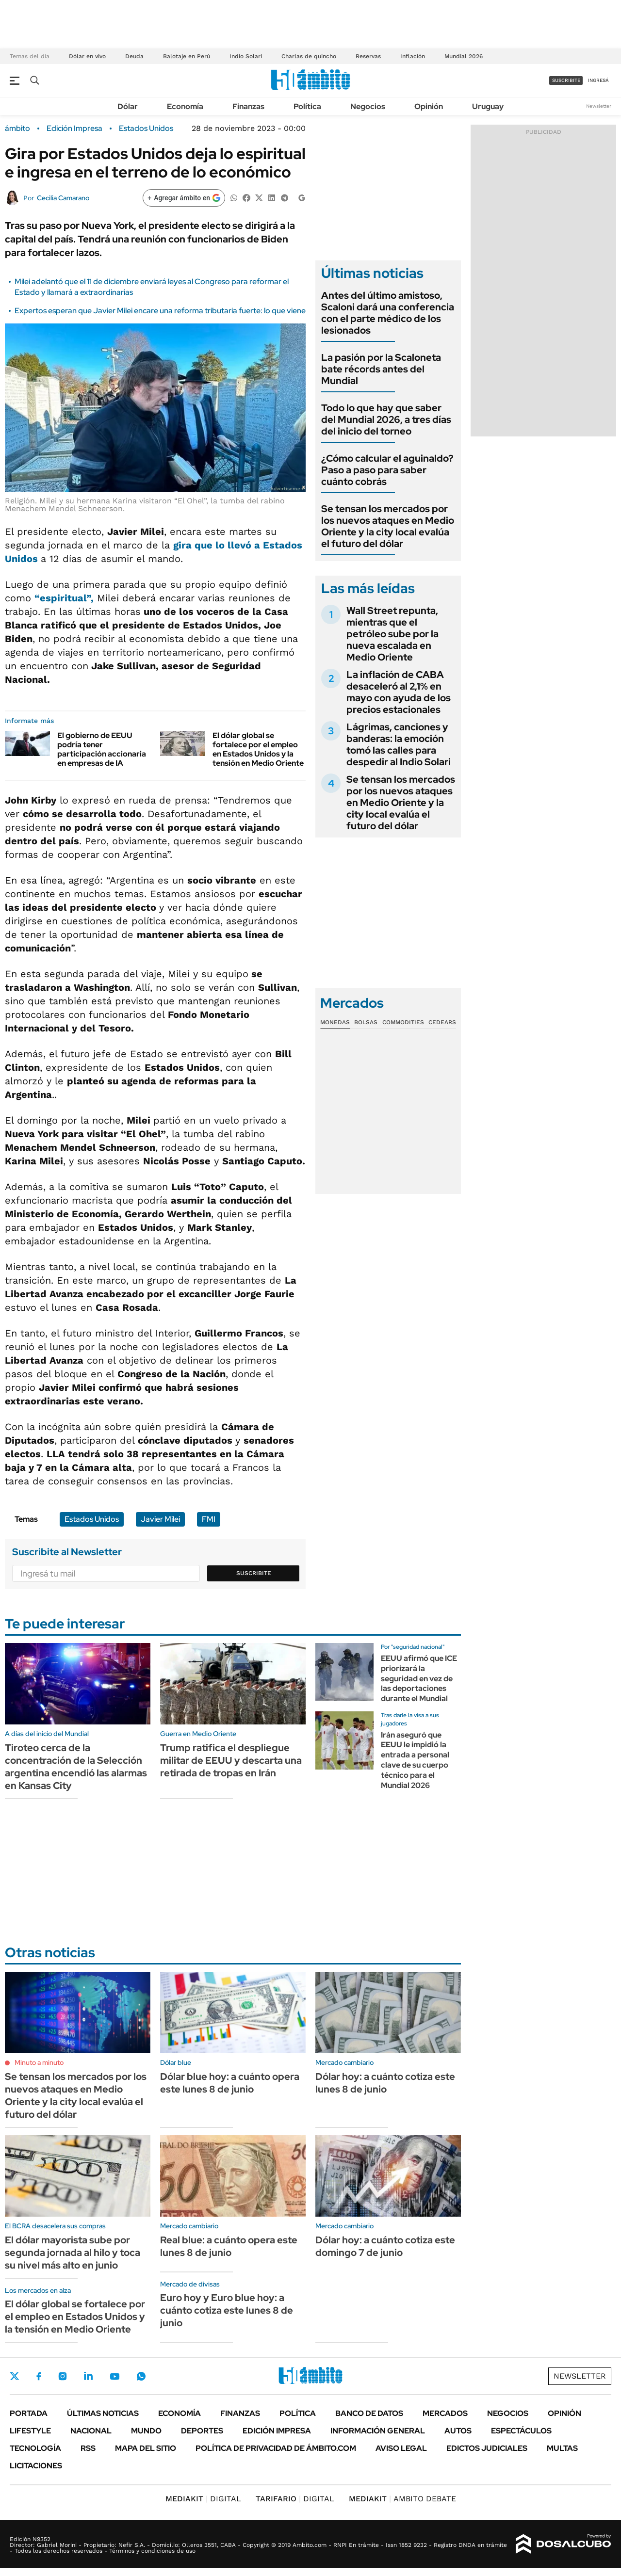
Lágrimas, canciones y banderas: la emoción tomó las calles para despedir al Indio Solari (398, 744)
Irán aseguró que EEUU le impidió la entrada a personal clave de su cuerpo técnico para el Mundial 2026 (415, 1760)
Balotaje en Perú (186, 56)
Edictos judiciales (486, 2448)
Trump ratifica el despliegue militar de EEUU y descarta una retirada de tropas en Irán (231, 1760)
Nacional (91, 2431)
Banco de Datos (369, 2413)
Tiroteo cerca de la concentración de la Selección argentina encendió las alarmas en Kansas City (76, 1766)
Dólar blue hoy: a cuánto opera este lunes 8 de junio (229, 2082)
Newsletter (598, 106)
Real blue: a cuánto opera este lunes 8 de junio (228, 2246)
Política (307, 106)
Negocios (367, 106)
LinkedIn (88, 2376)
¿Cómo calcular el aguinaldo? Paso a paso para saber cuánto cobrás (387, 470)
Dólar (127, 106)
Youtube (114, 2376)
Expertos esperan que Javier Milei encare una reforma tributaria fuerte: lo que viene (160, 311)
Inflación (412, 56)
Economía (185, 106)
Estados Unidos (146, 128)
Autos (458, 2431)
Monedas (335, 1022)
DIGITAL (203, 2498)
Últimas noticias (103, 2413)
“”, (64, 598)
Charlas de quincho (308, 56)
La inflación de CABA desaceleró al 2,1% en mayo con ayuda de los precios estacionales (398, 692)
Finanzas (248, 106)
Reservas (368, 56)
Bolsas (365, 1022)
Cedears (442, 1022)
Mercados (445, 2413)
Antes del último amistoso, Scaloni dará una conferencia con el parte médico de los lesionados (387, 313)
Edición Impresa (277, 2431)
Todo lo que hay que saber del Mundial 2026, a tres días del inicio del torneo (386, 419)
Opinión (428, 106)
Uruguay (488, 106)
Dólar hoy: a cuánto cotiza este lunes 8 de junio (385, 2082)
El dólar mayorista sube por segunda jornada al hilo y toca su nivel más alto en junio (72, 2252)
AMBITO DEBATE (402, 2498)
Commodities (403, 1022)
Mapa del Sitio (145, 2448)
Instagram (62, 2376)
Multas (562, 2448)
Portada (29, 2413)
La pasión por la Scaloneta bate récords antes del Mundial (381, 369)
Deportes (202, 2431)
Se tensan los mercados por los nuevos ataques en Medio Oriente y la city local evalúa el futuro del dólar (387, 526)
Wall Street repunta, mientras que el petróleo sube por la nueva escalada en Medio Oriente (392, 633)
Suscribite (253, 1573)
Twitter (14, 2376)
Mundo (146, 2431)
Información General (377, 2431)
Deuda (134, 56)
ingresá (598, 80)
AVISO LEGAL (401, 2448)
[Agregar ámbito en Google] (184, 198)
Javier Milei (160, 1519)
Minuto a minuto (39, 2062)
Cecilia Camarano (63, 197)
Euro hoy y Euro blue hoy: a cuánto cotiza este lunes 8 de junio (226, 2310)
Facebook (38, 2376)
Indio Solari (245, 56)
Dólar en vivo (87, 56)
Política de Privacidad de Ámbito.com (276, 2448)
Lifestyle (30, 2431)
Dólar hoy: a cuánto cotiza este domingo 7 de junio (385, 2246)
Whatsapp (141, 2376)
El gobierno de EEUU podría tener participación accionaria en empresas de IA (101, 749)
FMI (208, 1519)
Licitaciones (36, 2466)
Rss (88, 2448)
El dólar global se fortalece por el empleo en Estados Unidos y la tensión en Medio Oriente (258, 749)
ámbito (17, 128)
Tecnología (35, 2448)
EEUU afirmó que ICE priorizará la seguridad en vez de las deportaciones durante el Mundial (419, 1678)
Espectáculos (521, 2431)
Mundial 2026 (463, 56)
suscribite (566, 80)
